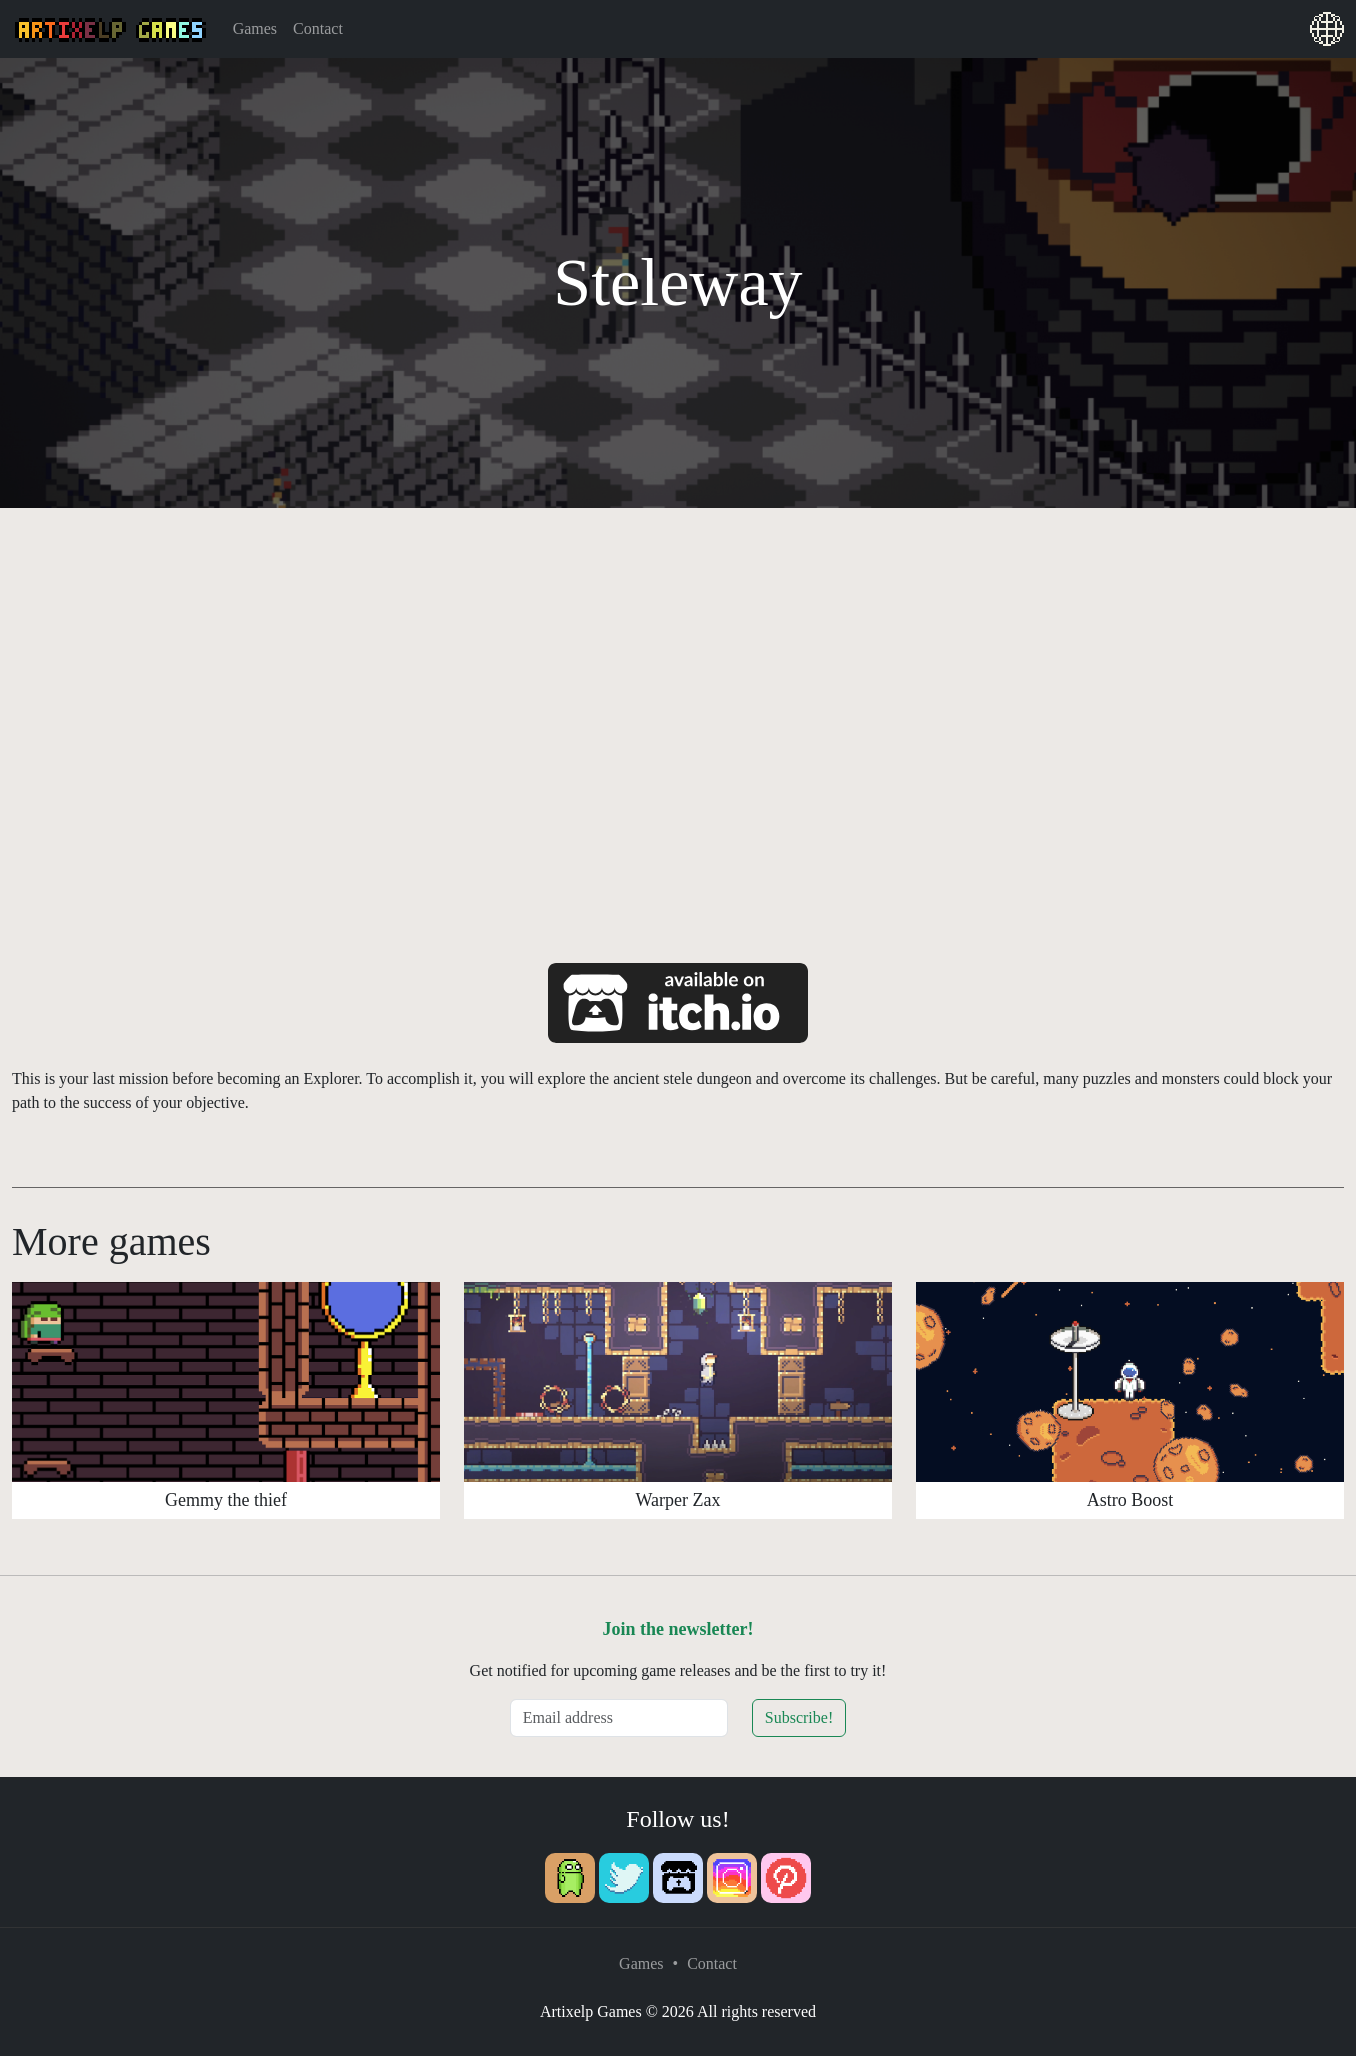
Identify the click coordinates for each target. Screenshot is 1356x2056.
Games (255, 28)
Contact (318, 28)
